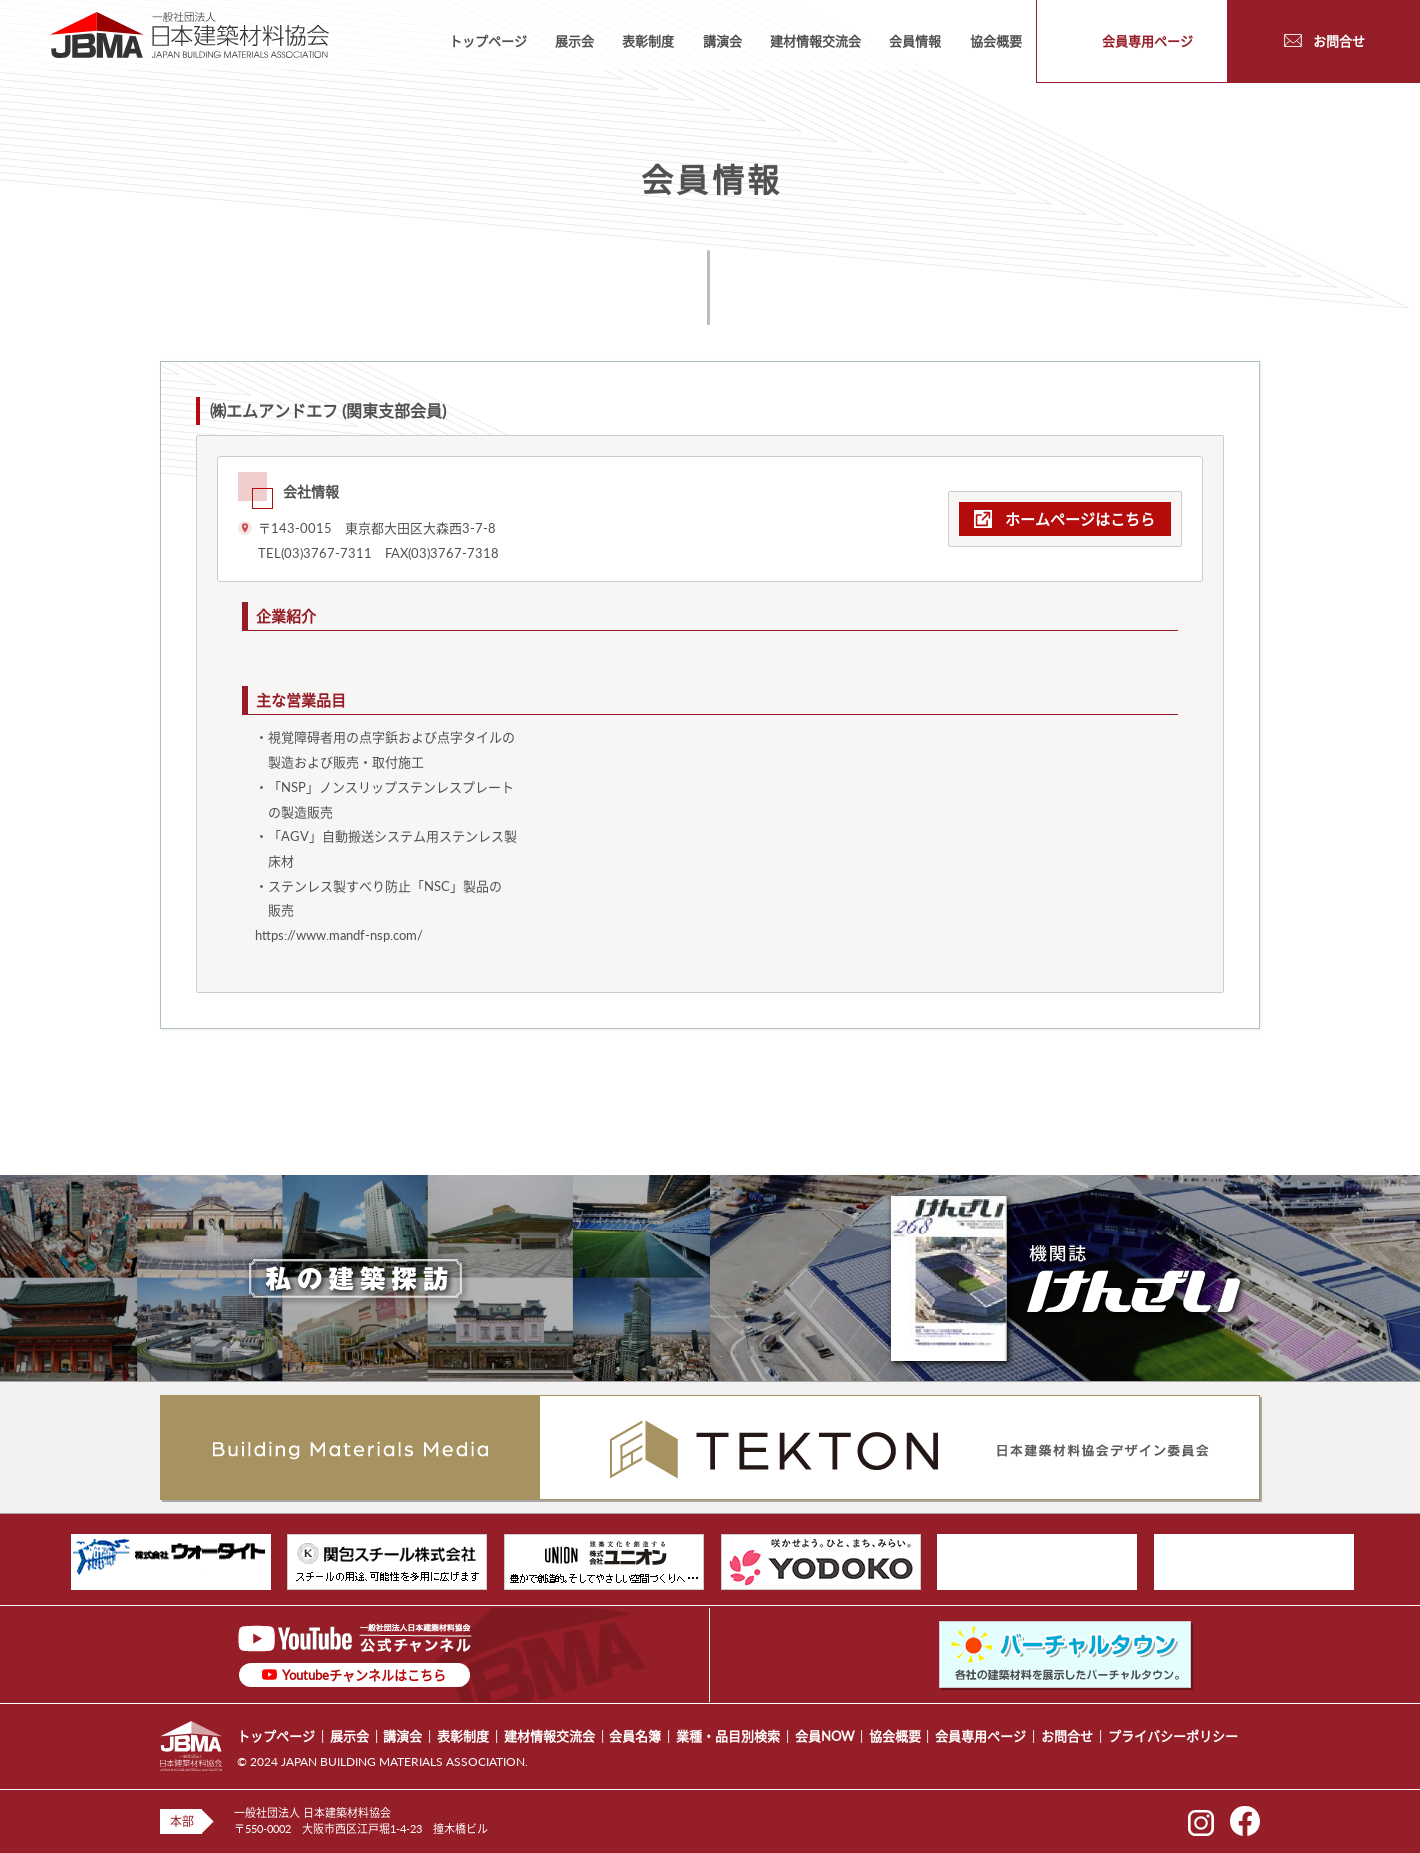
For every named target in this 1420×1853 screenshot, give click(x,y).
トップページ (488, 41)
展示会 (574, 41)
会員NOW (824, 1736)
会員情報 (915, 41)
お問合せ (1067, 1736)
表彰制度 (648, 41)
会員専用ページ (980, 1736)
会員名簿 (635, 1736)
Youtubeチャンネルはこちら (364, 1675)
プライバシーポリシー (1173, 1736)
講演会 (722, 41)
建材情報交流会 (815, 41)
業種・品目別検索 (728, 1736)
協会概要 (996, 41)
